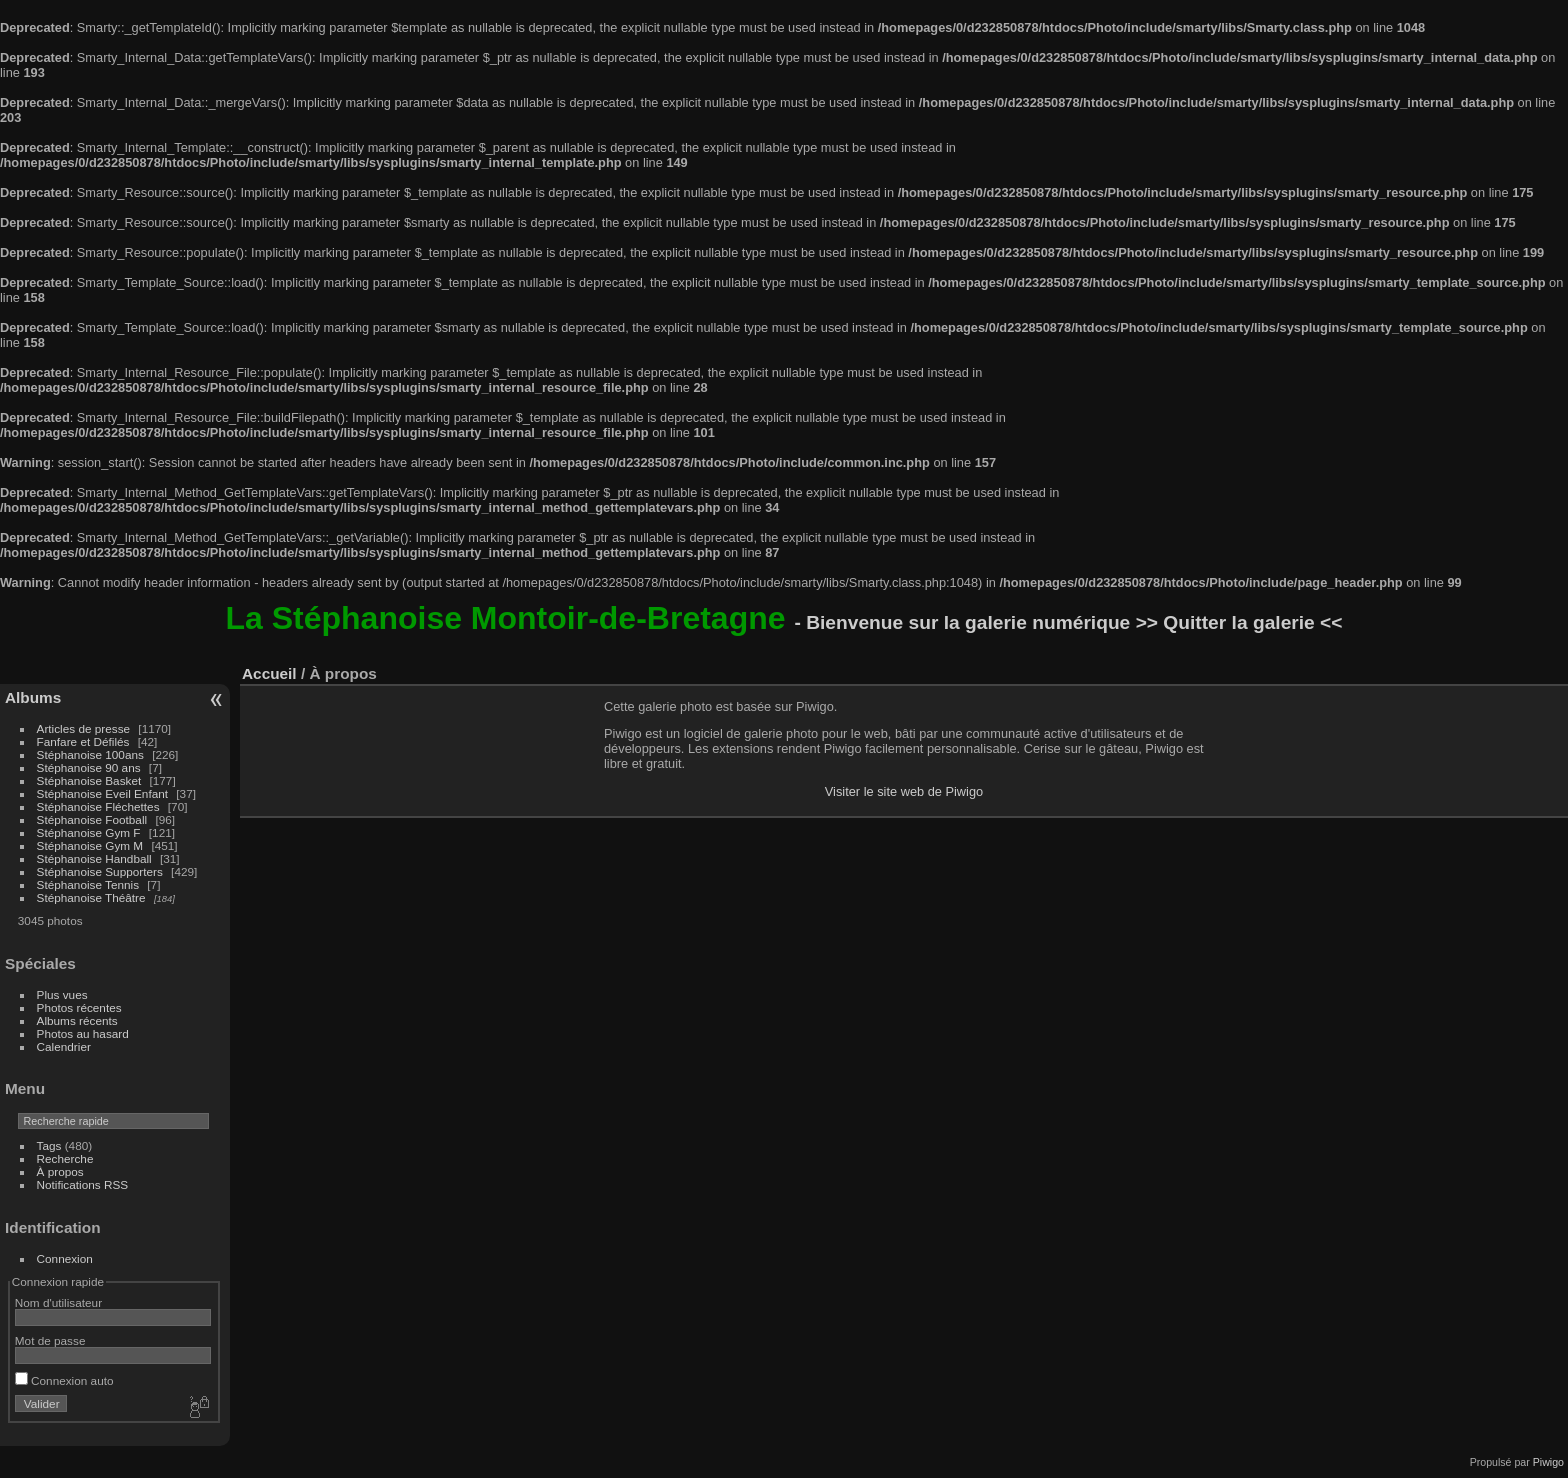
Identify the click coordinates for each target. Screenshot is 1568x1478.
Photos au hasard (83, 1033)
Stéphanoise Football (92, 819)
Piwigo (1548, 1462)
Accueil (269, 673)
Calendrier (64, 1046)
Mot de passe (50, 1340)
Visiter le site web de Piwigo (904, 791)
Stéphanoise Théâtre (91, 897)
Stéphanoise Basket (89, 780)
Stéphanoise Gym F (89, 832)
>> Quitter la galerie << (1239, 622)
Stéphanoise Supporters (100, 871)
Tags (49, 1145)
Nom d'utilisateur (58, 1302)
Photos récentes (79, 1007)
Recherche (65, 1158)
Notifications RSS (83, 1184)
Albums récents (77, 1020)
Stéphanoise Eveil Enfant (102, 793)
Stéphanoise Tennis (88, 884)
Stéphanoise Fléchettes (98, 806)
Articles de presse (84, 728)
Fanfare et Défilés (83, 741)
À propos (60, 1171)
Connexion (65, 1258)
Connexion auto (64, 1380)
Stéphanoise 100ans (90, 754)
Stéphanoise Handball (94, 858)
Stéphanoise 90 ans (89, 767)
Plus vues (62, 994)
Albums (33, 697)
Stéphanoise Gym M (90, 845)
